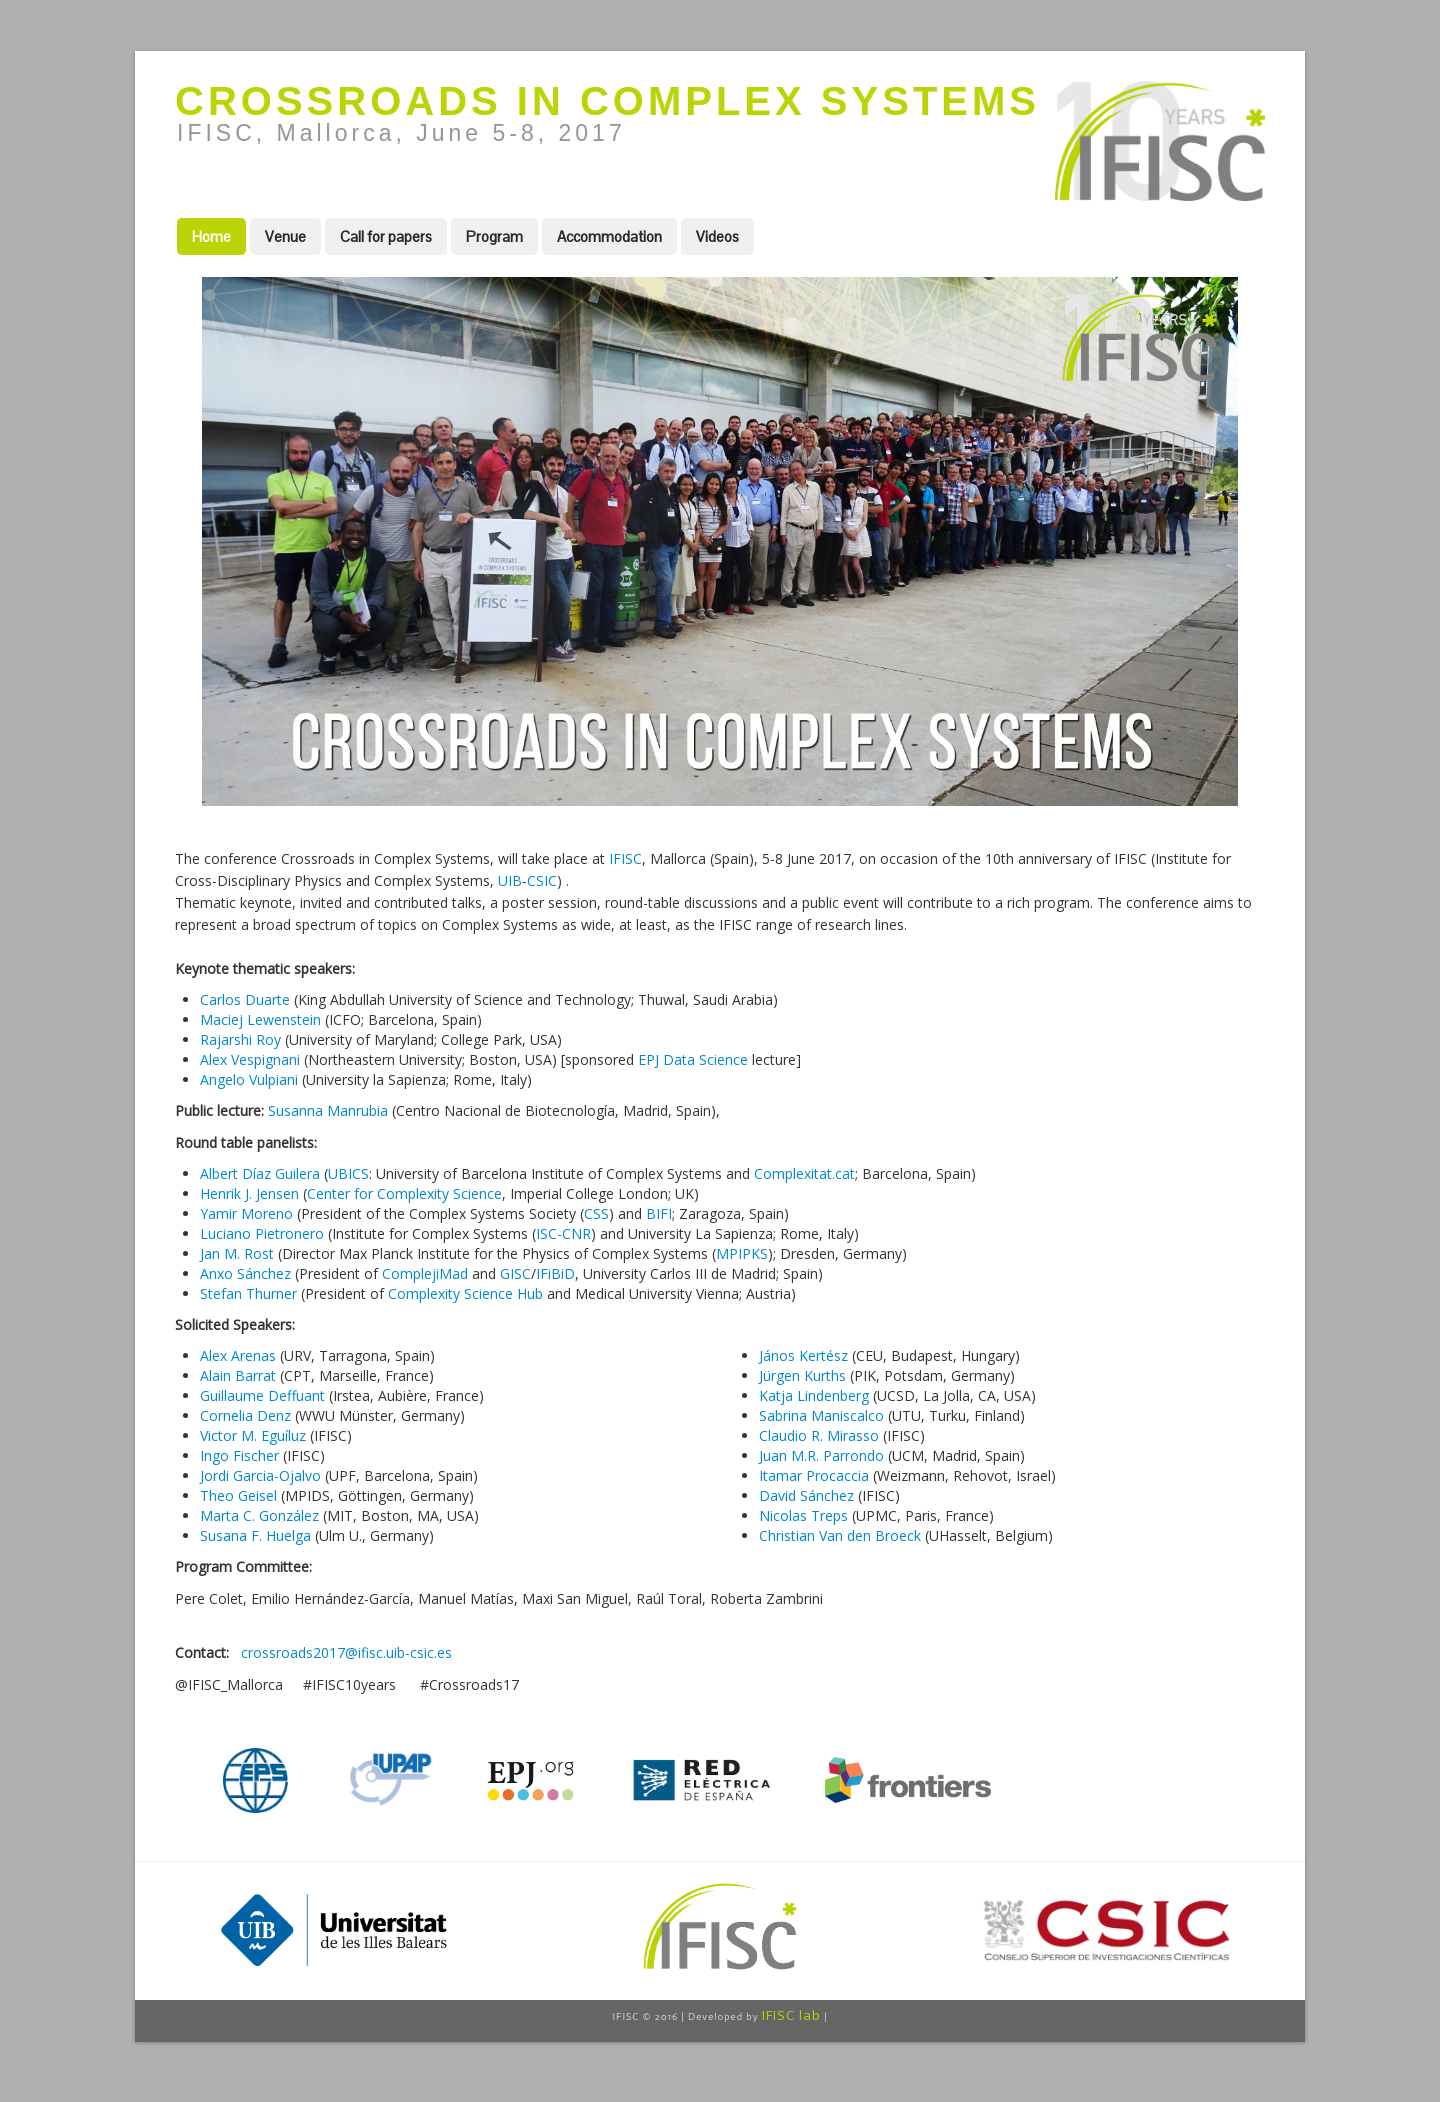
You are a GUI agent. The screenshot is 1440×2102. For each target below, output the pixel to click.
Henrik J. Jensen (249, 1193)
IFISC (625, 858)
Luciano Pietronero (262, 1233)
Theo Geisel (238, 1495)
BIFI (659, 1213)
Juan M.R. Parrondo (821, 1455)
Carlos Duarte (245, 999)
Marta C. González (259, 1515)
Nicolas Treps (803, 1515)
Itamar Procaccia (814, 1475)
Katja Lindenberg (814, 1395)
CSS (596, 1213)
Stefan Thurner (248, 1293)
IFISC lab (791, 2015)
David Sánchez (806, 1495)
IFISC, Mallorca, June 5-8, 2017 (401, 133)
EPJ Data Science (693, 1059)
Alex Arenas (238, 1355)
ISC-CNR (563, 1233)
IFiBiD (555, 1273)
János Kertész (803, 1355)
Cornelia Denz (245, 1415)
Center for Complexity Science (404, 1193)
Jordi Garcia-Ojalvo (260, 1475)
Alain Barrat (238, 1375)
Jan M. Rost (237, 1253)
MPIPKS (742, 1253)
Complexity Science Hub (465, 1293)
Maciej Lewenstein (260, 1019)
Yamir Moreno (246, 1213)
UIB (510, 880)
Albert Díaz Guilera (260, 1173)
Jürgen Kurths (802, 1375)
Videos (717, 236)
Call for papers (386, 236)
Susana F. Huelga (255, 1535)
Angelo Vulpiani (249, 1079)
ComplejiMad (425, 1273)
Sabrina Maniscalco (821, 1415)
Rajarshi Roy (240, 1039)
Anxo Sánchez (245, 1273)
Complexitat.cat (804, 1173)
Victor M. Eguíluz (253, 1435)
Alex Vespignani (250, 1059)
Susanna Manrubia (328, 1110)
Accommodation (609, 236)
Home (211, 236)
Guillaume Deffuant (262, 1395)
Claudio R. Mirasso (819, 1435)
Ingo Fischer (239, 1455)
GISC (515, 1273)
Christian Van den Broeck (840, 1535)
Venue (285, 236)
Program (494, 236)
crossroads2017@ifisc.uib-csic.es (346, 1652)
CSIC (542, 880)
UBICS (348, 1173)
